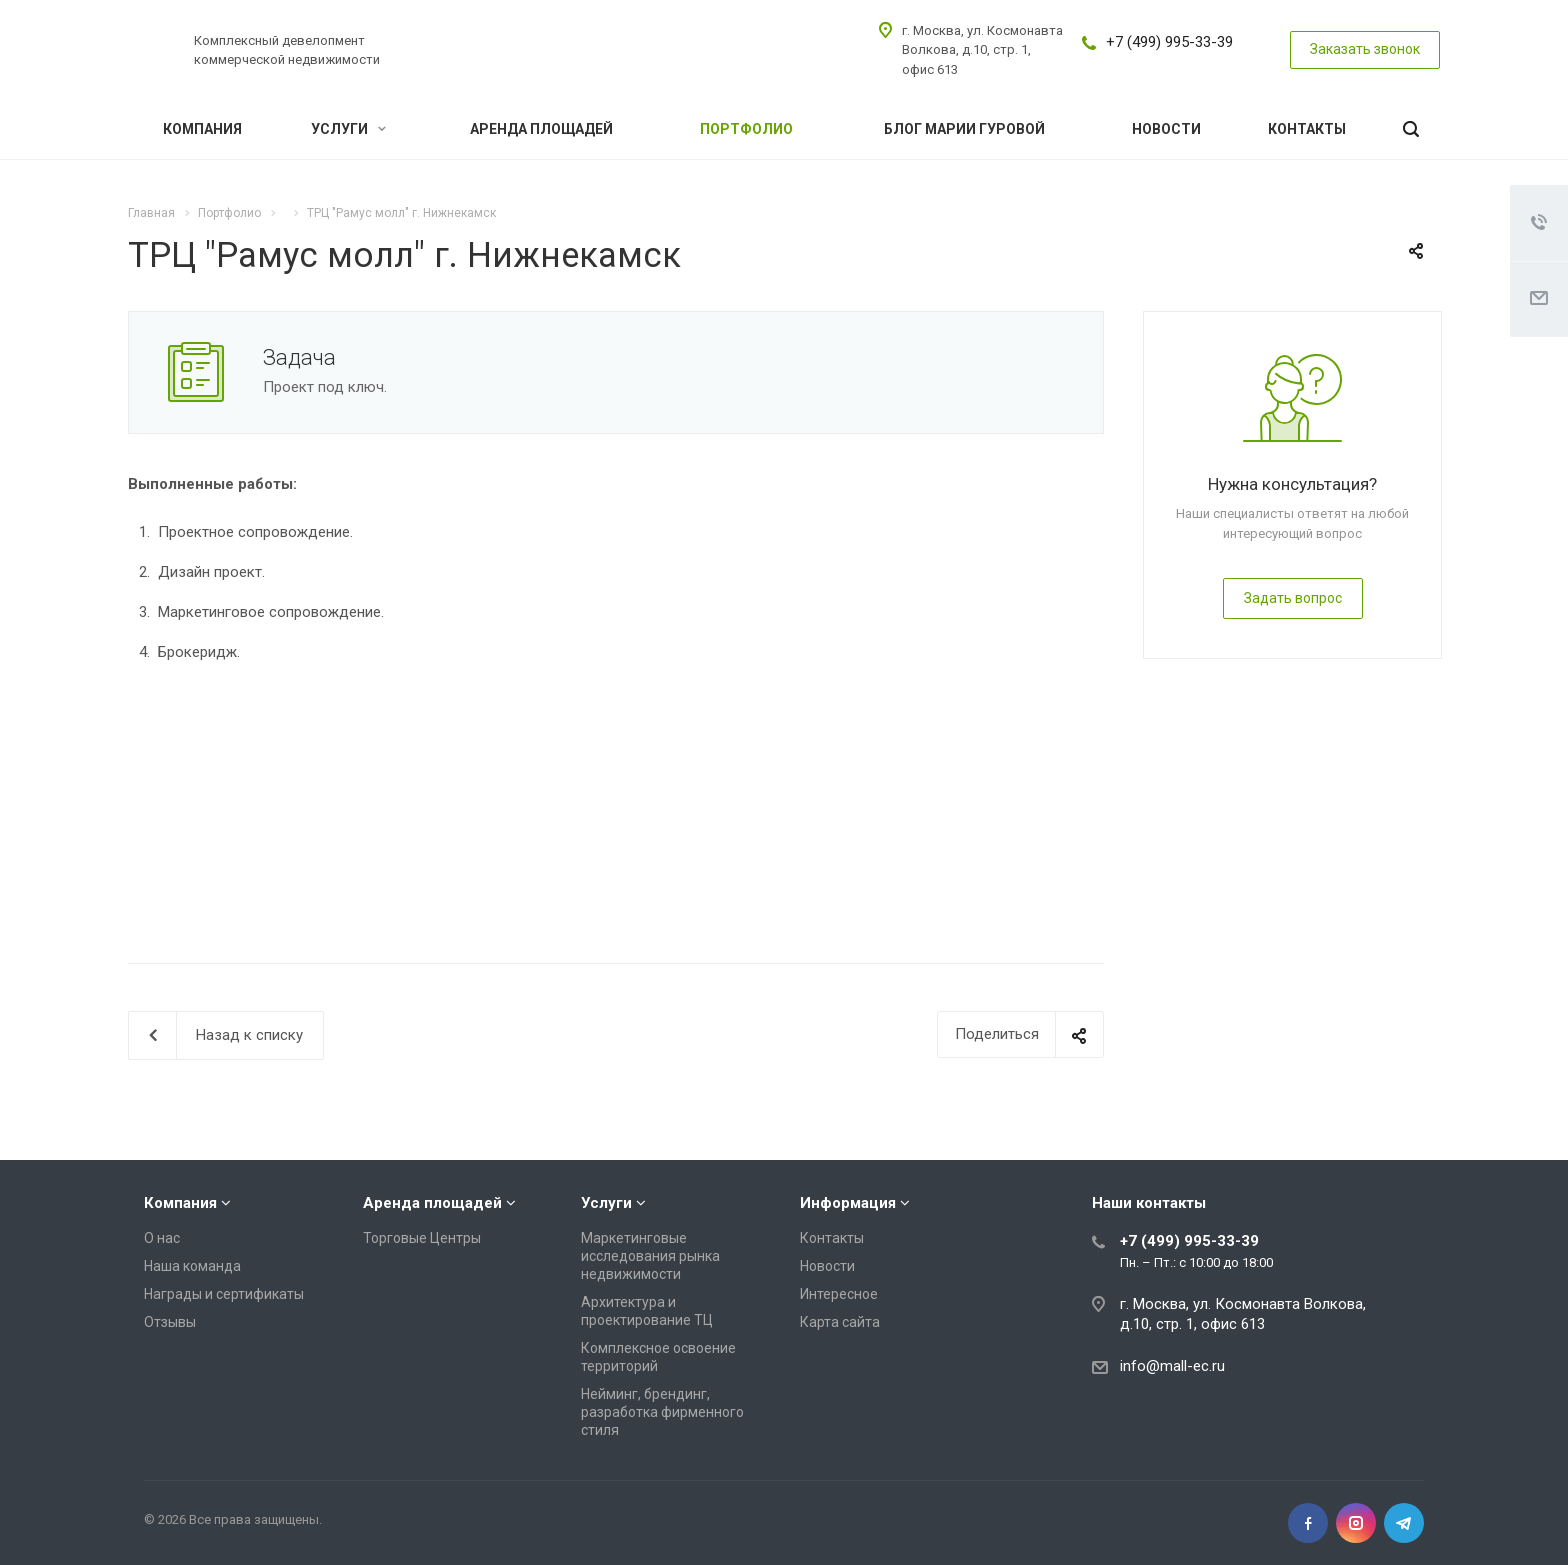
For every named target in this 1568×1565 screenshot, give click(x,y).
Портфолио (746, 129)
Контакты (1307, 129)
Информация (848, 1203)
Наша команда (192, 1266)
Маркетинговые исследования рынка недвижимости (650, 1256)
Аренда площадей (541, 129)
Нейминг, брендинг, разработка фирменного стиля (662, 1412)
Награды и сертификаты (224, 1294)
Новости (1166, 129)
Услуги (348, 129)
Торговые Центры (422, 1238)
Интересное (839, 1294)
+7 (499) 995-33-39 (1169, 42)
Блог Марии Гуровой (964, 129)
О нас (162, 1238)
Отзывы (170, 1322)
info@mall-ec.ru (1172, 1366)
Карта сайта (840, 1322)
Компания (202, 129)
